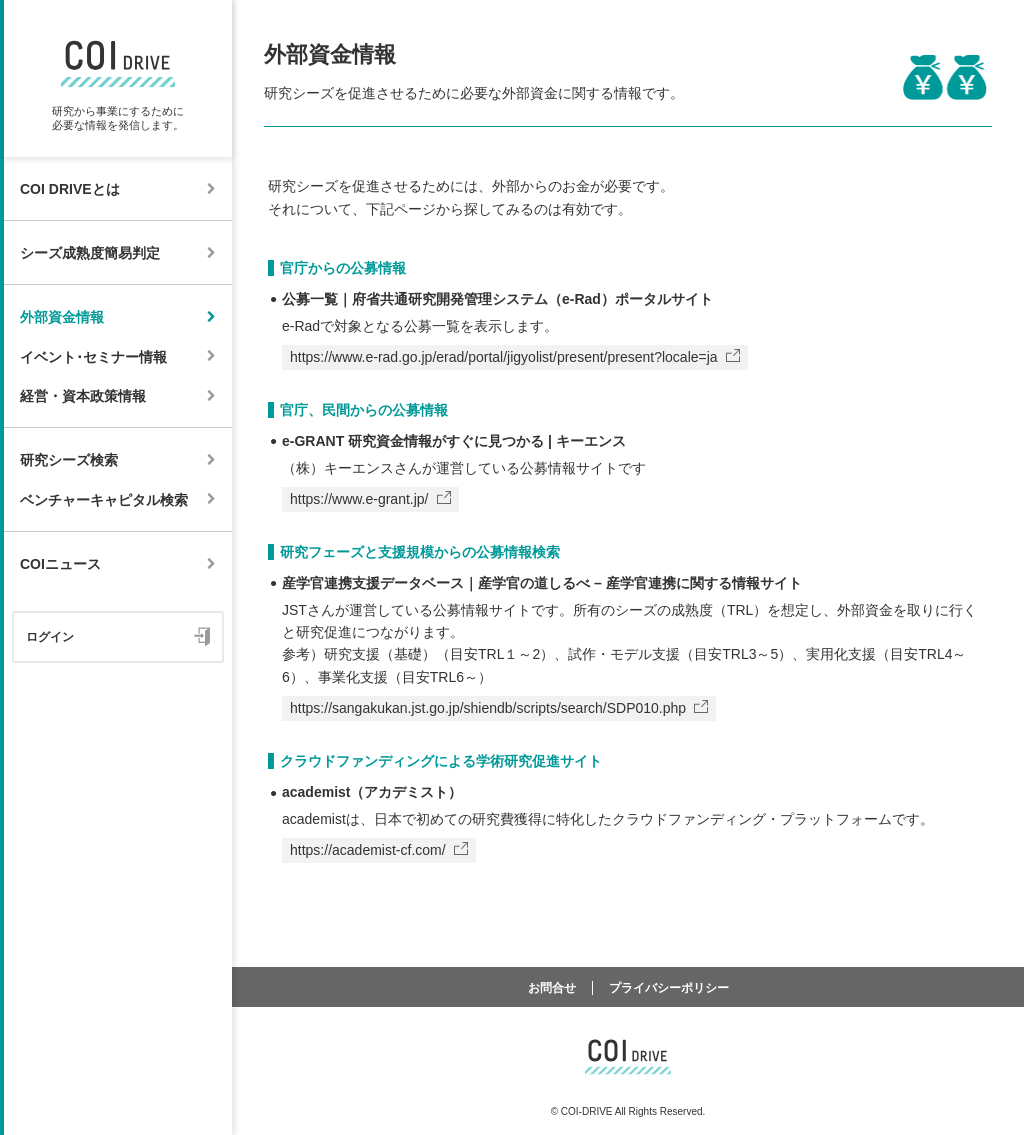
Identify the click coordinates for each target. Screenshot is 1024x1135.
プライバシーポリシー (669, 988)
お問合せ (552, 988)
